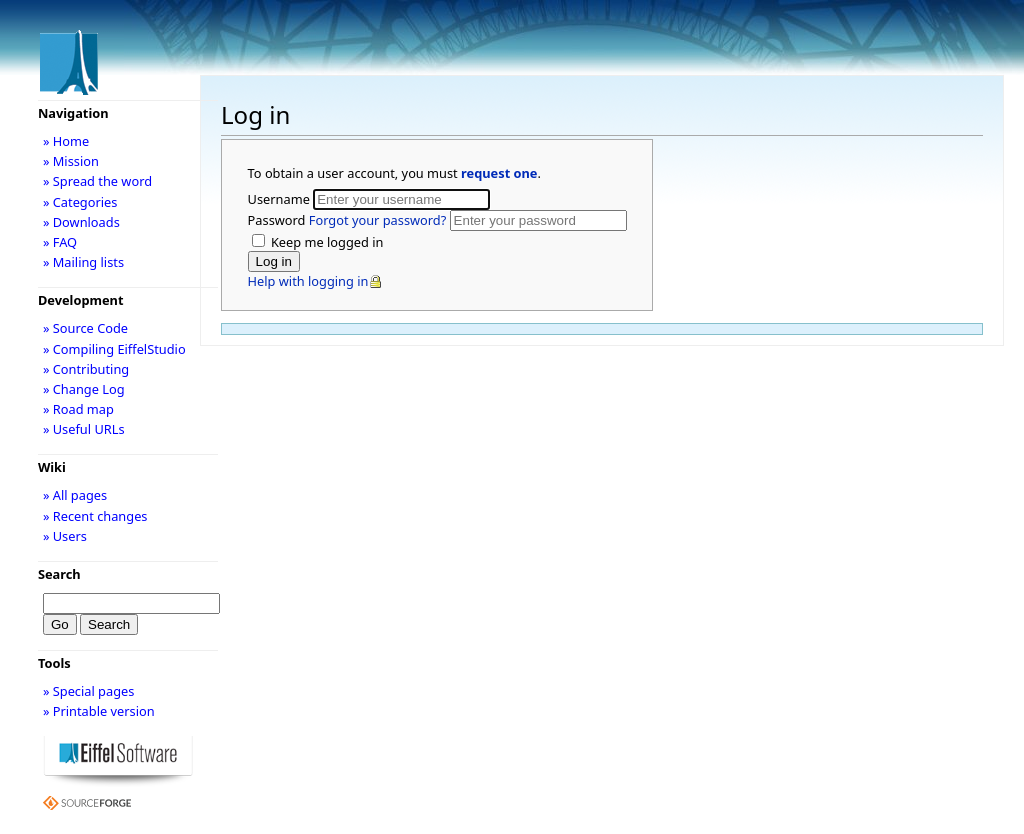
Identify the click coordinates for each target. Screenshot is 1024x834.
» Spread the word (97, 181)
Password (349, 220)
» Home (66, 141)
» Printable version (99, 711)
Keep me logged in (326, 242)
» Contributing (86, 369)
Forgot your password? (377, 220)
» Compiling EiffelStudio (114, 349)
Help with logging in (308, 281)
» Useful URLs (84, 429)
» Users (65, 536)
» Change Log (84, 389)
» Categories (80, 202)
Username (281, 199)
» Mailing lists (83, 262)
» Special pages (88, 691)
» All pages (75, 495)
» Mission (71, 161)
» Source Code (85, 328)
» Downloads (81, 222)
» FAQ (60, 242)
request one (499, 173)
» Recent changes (95, 516)
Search (59, 574)
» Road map (78, 409)
